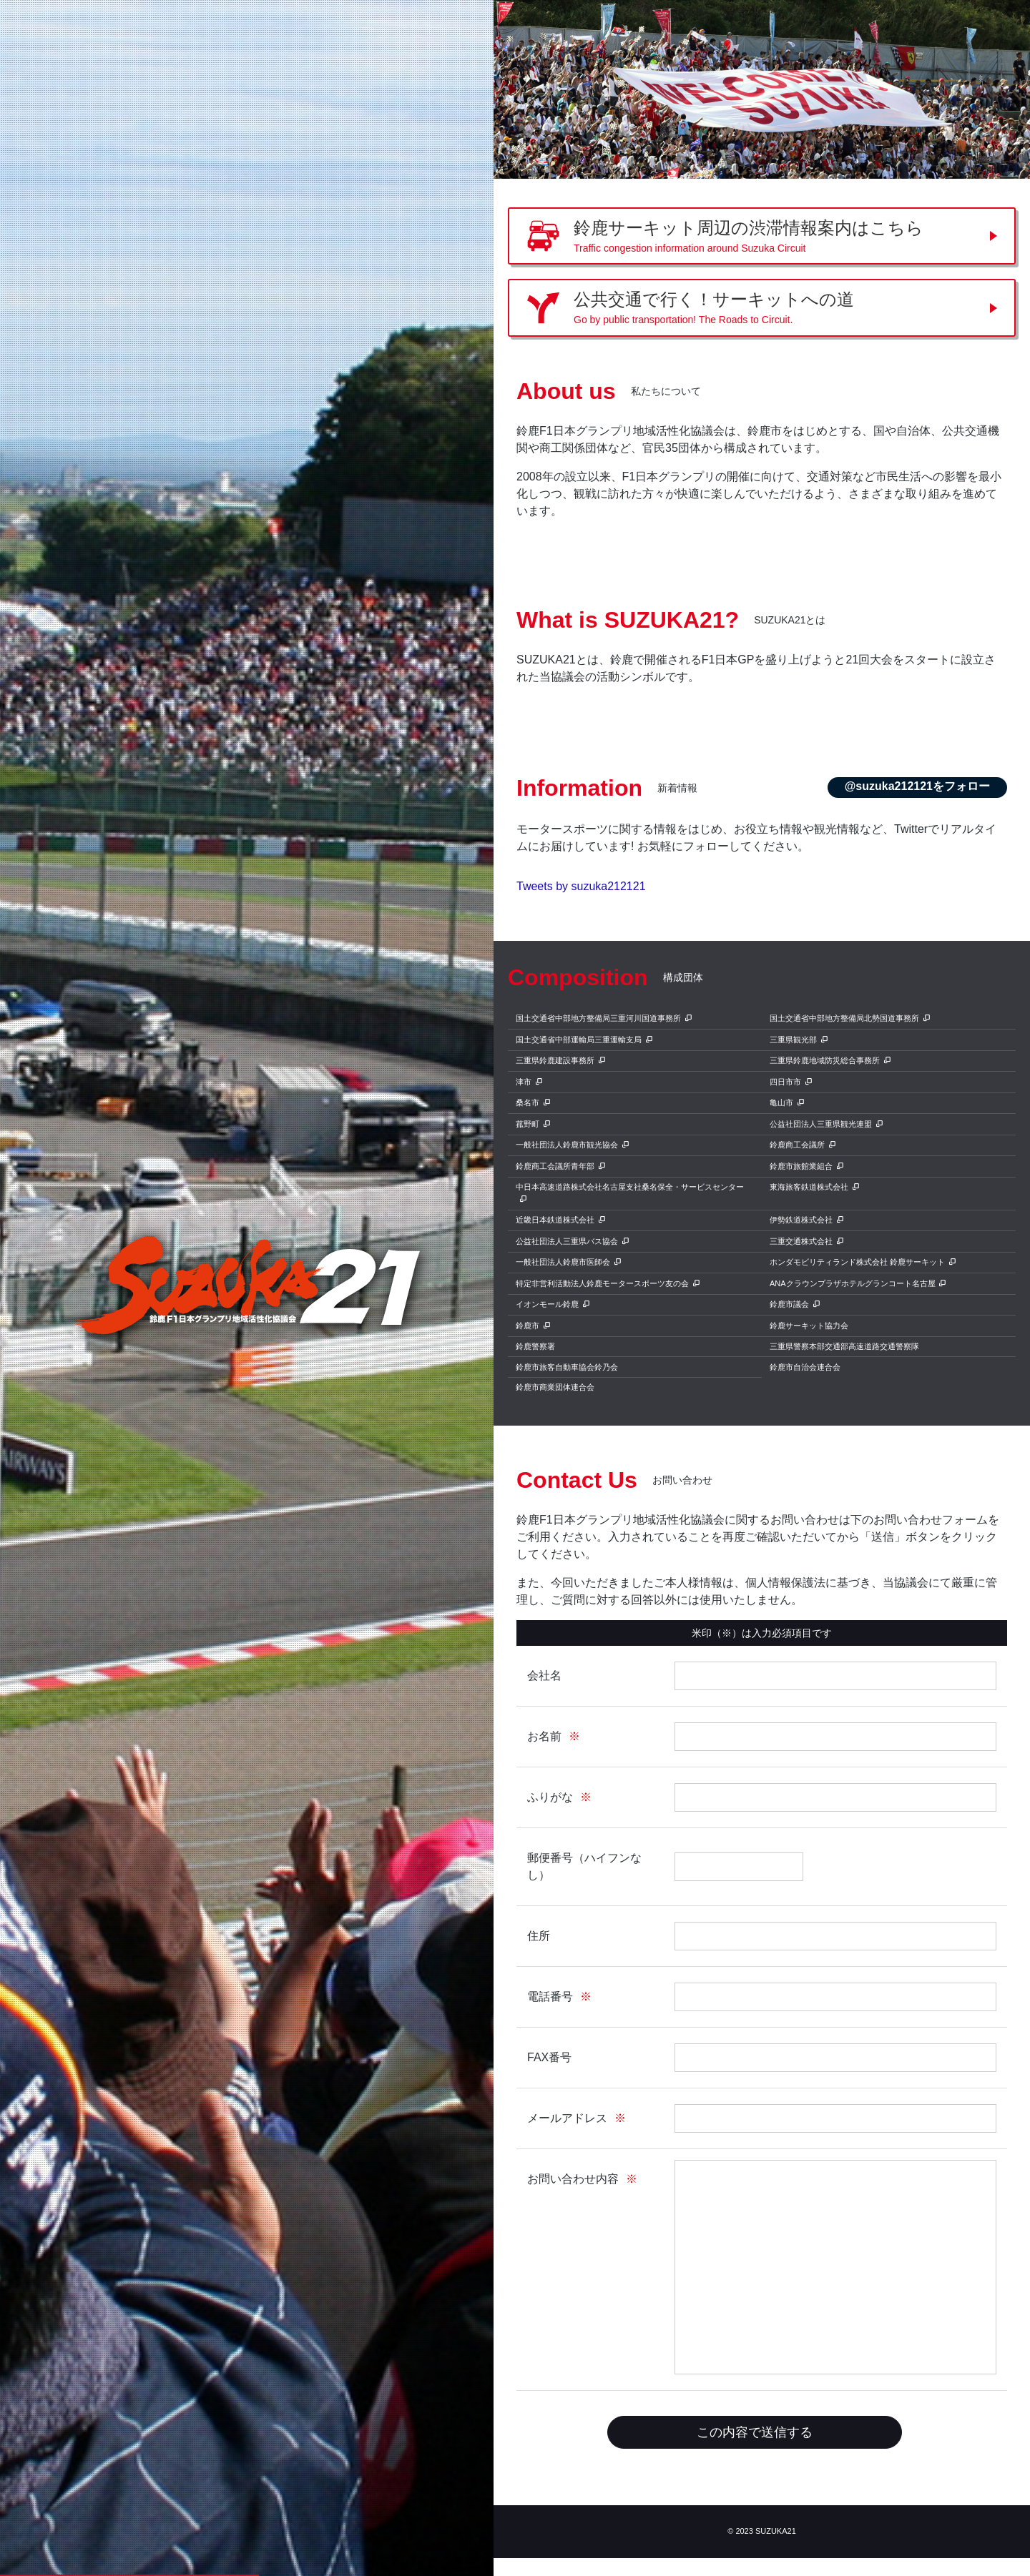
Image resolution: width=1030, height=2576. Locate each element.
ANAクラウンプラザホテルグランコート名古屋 (853, 1283)
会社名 (544, 1675)
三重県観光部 (793, 1039)
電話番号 (550, 1996)
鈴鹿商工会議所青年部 (555, 1166)
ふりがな (550, 1797)
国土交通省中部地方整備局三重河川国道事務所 (598, 1018)
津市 (523, 1081)
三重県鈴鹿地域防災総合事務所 (825, 1060)
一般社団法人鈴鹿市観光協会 (567, 1144)
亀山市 (781, 1102)
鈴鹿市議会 (789, 1304)
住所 (538, 1936)
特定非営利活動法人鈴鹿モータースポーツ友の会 (602, 1283)
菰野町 (527, 1124)
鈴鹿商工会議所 (797, 1144)
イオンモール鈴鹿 (547, 1304)
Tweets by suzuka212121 (581, 886)
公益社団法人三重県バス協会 (567, 1241)
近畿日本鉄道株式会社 (555, 1219)
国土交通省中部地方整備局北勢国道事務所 (844, 1018)
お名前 (544, 1736)
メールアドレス (567, 2118)
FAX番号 (549, 2057)
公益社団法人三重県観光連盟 (821, 1124)
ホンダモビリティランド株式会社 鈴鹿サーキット (857, 1262)
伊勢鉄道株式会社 (801, 1219)
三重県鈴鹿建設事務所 (555, 1060)
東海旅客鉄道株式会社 (809, 1187)
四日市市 (785, 1081)
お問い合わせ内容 (573, 2179)
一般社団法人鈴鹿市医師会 (563, 1262)
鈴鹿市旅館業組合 (801, 1166)
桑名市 (527, 1102)
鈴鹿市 (527, 1325)
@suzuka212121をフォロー (917, 786)
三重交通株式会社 (801, 1241)
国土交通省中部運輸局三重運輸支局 (579, 1039)
